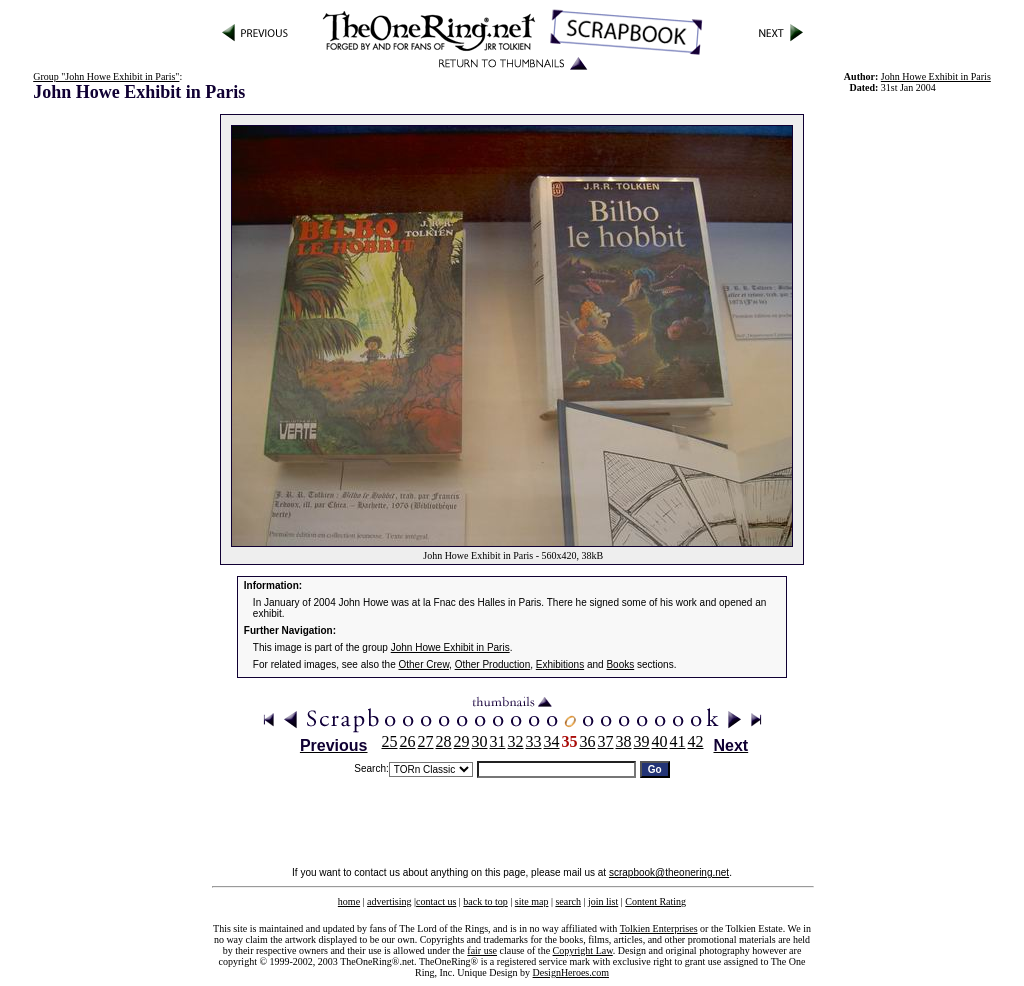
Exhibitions (560, 664)
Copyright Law (583, 950)
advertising (389, 901)
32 (516, 741)
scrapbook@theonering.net (669, 872)
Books (620, 664)
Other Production (493, 664)
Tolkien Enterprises (659, 928)
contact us (436, 901)
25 (390, 741)
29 (462, 741)
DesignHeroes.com (571, 972)
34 (552, 741)
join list (603, 901)
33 (534, 741)
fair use (482, 950)
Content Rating (655, 901)
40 (660, 741)
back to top (485, 901)
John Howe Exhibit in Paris (936, 76)
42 (696, 741)
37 (606, 741)
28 (444, 741)
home (349, 901)
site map (532, 901)
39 (642, 741)
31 (498, 741)
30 (480, 741)
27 (426, 741)
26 (408, 741)
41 (678, 741)
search (568, 901)
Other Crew (424, 664)
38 (624, 741)
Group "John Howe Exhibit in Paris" (106, 76)
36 (588, 741)
